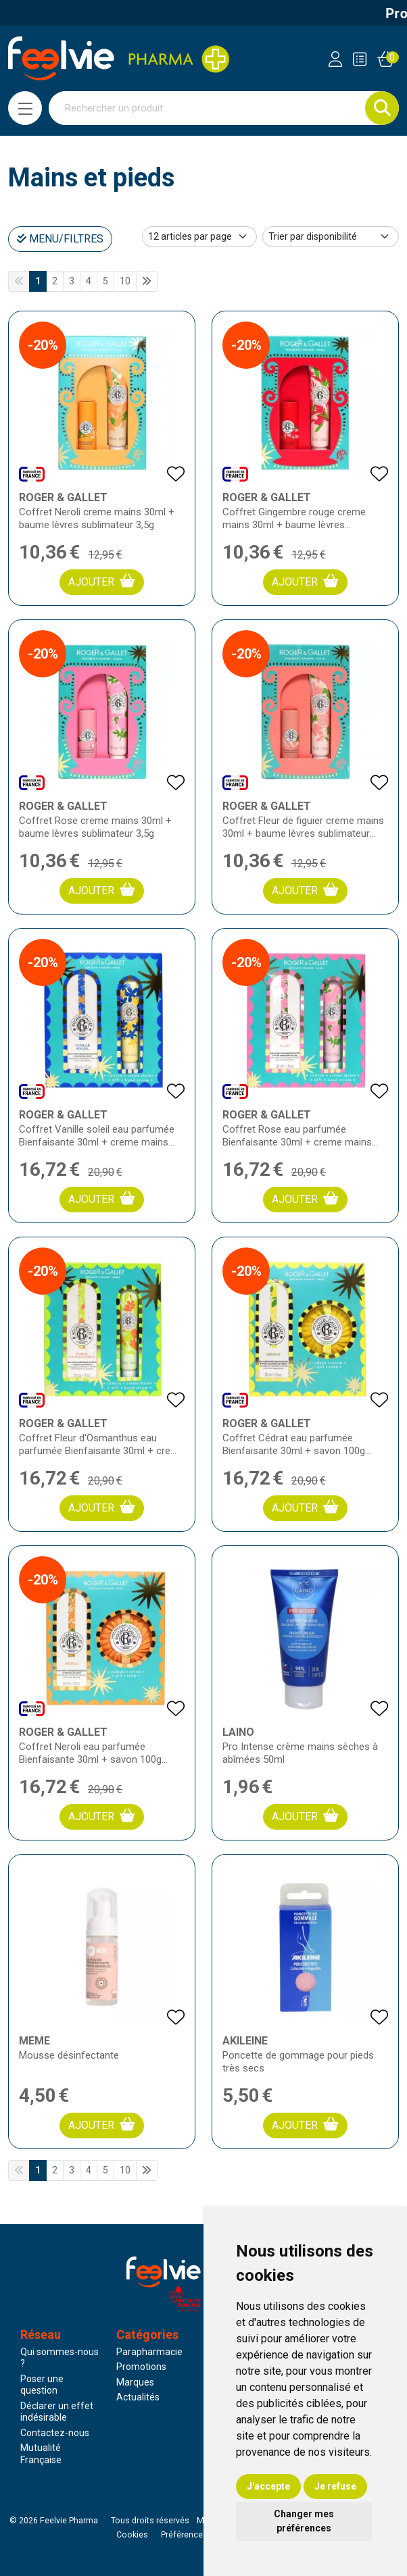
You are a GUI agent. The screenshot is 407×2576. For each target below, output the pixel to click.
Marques (135, 2382)
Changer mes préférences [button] (304, 2520)
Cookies (132, 2535)
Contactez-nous (54, 2432)
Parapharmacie (149, 2351)
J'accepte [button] (268, 2486)
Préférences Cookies (201, 2535)
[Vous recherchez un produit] (207, 108)
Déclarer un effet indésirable (56, 2411)
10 (125, 281)
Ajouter (101, 581)
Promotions (141, 2366)
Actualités (138, 2397)
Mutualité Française (41, 2453)
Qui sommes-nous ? (59, 2357)
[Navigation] (25, 108)
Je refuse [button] (335, 2486)
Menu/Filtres (60, 238)
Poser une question (42, 2384)
